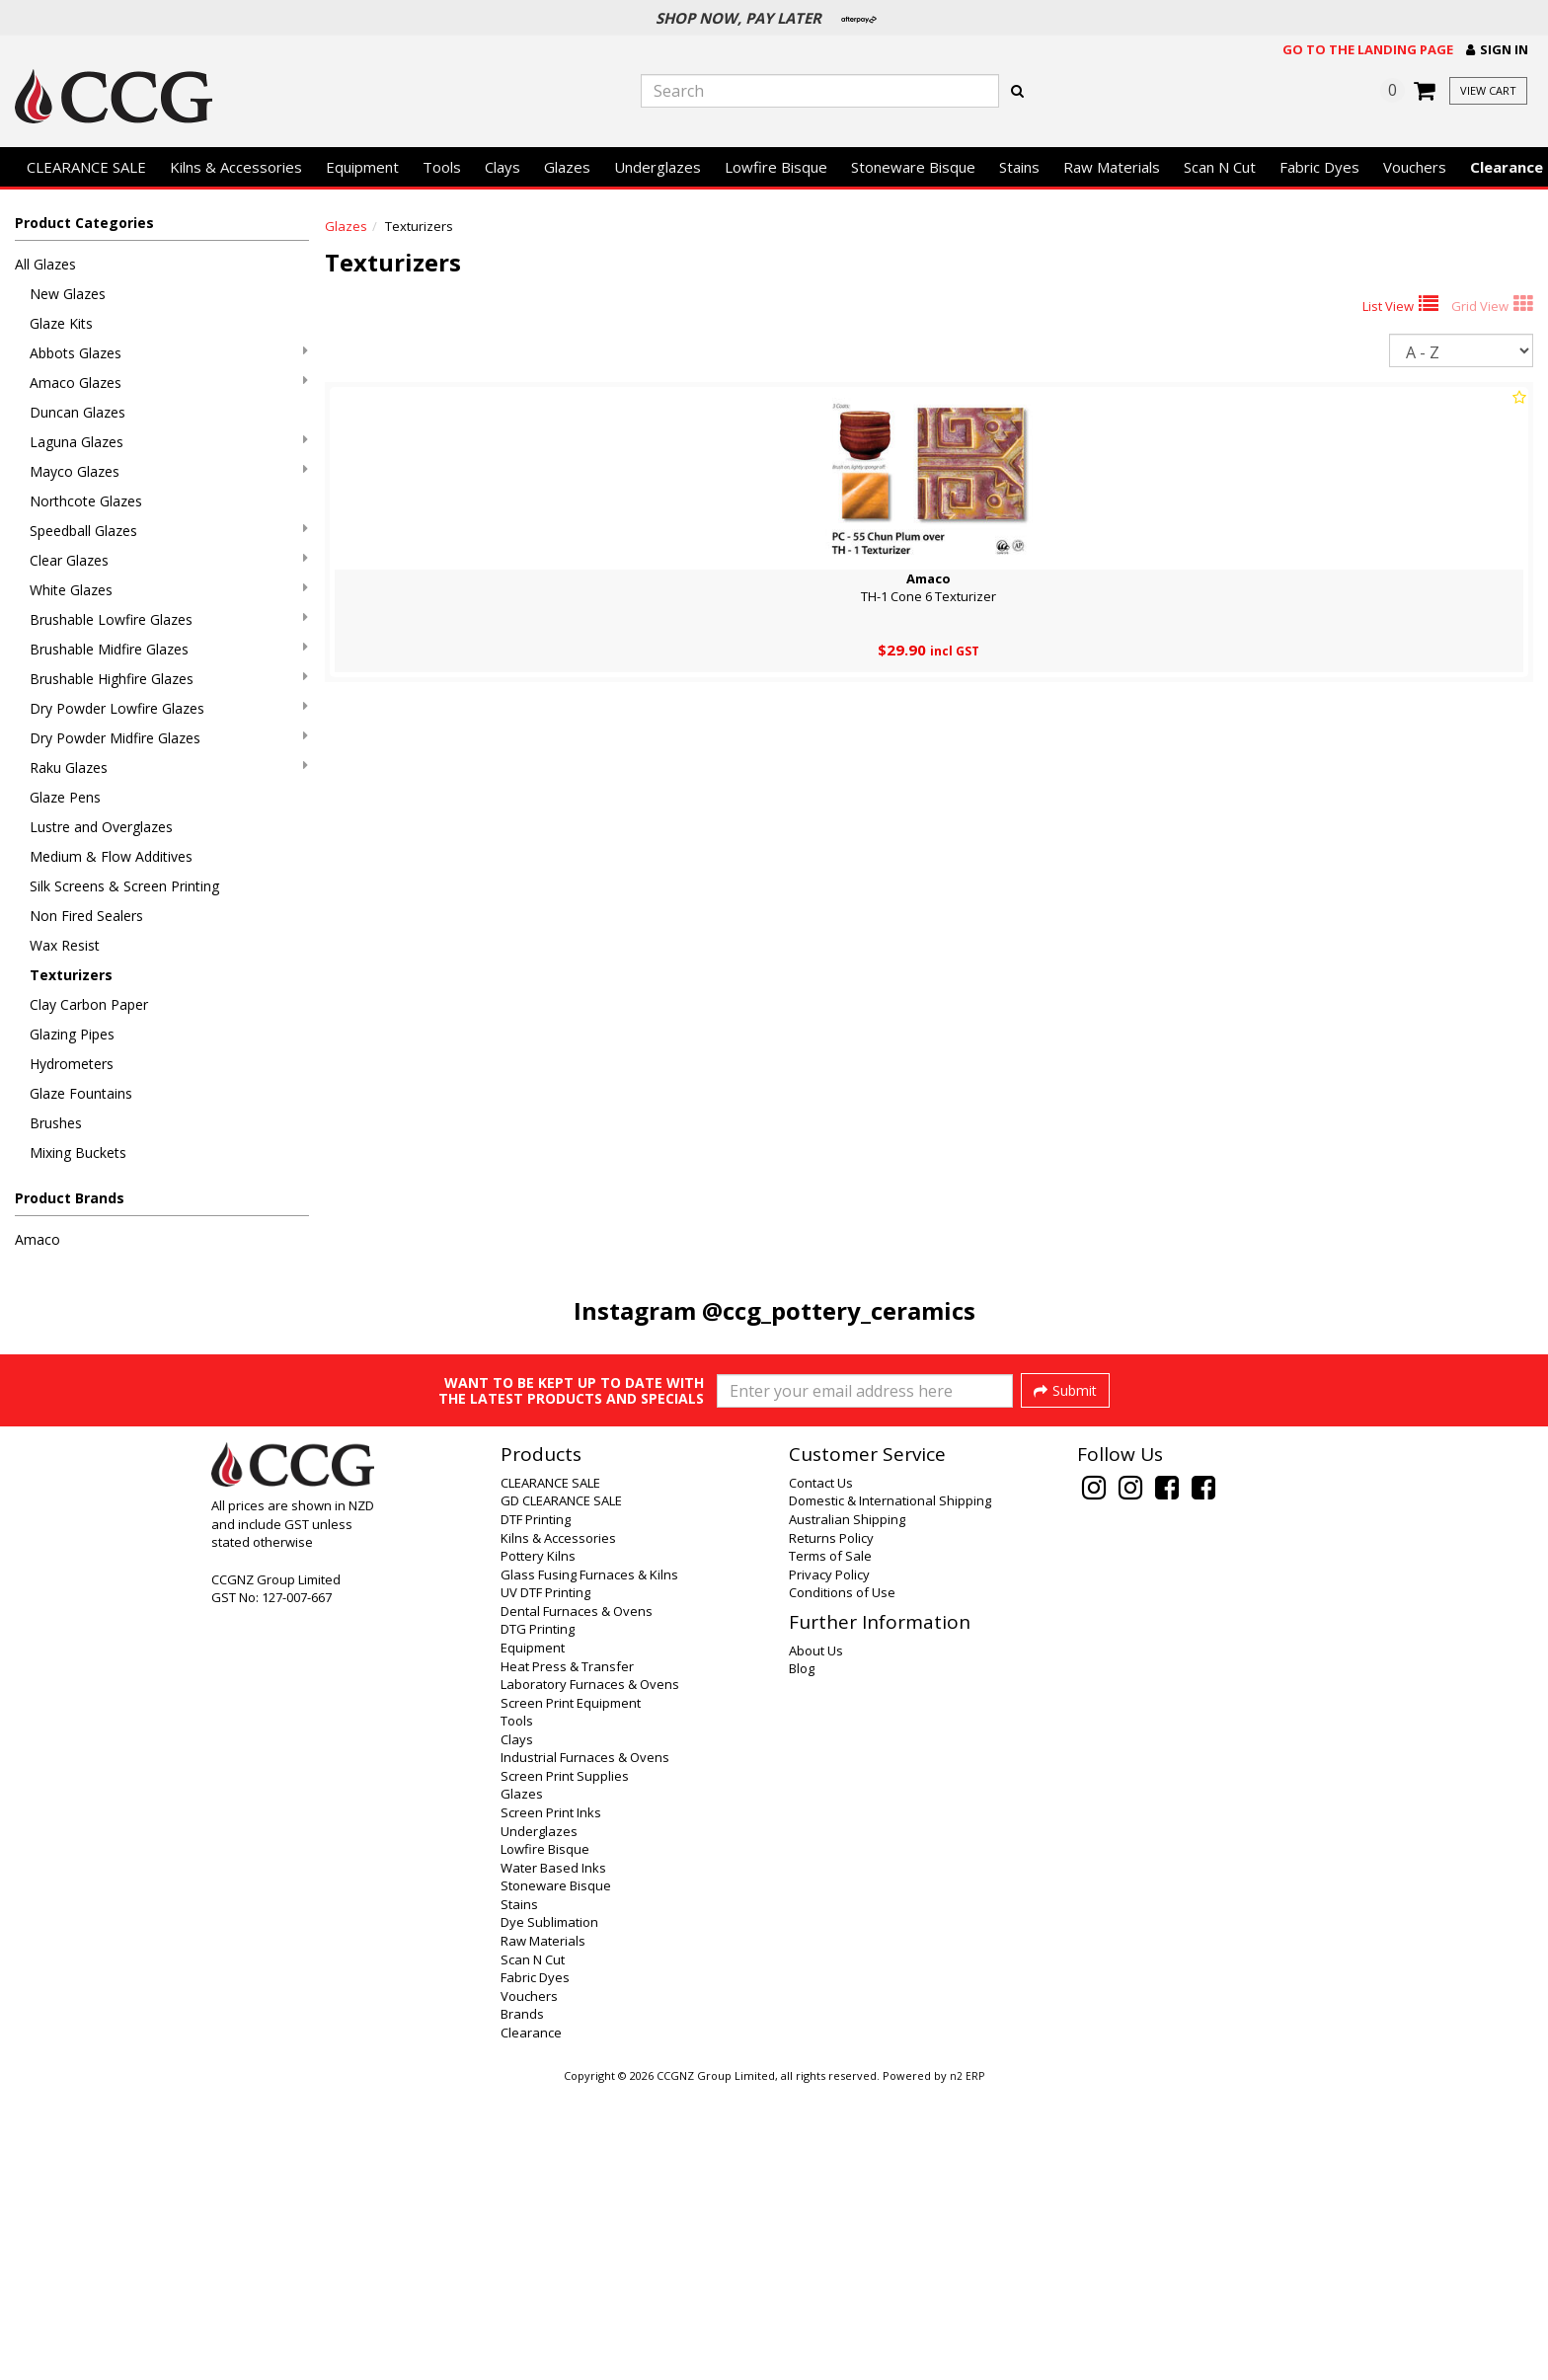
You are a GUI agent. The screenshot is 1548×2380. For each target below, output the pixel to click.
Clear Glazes (169, 560)
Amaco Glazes (169, 382)
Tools (442, 167)
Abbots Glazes (169, 353)
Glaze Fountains (81, 1093)
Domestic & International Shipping (890, 1791)
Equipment (362, 167)
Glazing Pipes (72, 1034)
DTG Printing (538, 1919)
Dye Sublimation (549, 2212)
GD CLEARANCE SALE (561, 1791)
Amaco (37, 1239)
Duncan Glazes (77, 412)
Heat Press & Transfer (567, 1956)
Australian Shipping (847, 1809)
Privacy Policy (829, 1865)
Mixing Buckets (78, 1152)
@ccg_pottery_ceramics (838, 1310)
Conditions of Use (842, 1882)
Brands (522, 2304)
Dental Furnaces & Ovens (577, 1901)
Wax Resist (65, 945)
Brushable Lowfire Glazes (169, 619)
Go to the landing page (1367, 49)
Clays (502, 167)
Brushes (56, 1122)
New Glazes (68, 293)
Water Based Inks (553, 2158)
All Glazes (45, 264)
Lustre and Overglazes (101, 826)
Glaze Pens (65, 797)
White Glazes (169, 589)
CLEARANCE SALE (86, 167)
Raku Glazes (169, 767)
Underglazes (657, 167)
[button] (1497, 49)
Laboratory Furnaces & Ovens (590, 1974)
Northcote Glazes (86, 501)
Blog (801, 1958)
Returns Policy (831, 1828)
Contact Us (821, 1773)
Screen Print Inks (551, 2102)
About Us (816, 1941)
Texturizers (71, 974)
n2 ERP (967, 2366)
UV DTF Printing (545, 1882)
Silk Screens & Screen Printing (124, 886)
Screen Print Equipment (571, 1993)
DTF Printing (536, 1809)
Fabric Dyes (1319, 167)
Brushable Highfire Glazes (169, 678)
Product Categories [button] (84, 222)
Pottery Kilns (538, 1846)
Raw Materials (1111, 167)
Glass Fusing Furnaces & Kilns (589, 1865)
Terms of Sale (830, 1846)
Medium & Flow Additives (111, 856)
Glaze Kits (61, 323)
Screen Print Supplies (565, 2066)
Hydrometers (72, 1063)
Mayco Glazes (169, 471)
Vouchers (1414, 167)
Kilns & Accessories (236, 167)
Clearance (531, 2323)
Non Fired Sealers (86, 915)
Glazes (567, 167)
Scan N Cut (1220, 167)
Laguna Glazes (169, 441)
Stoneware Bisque (913, 167)
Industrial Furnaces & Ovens (585, 2047)
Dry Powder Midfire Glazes (169, 738)
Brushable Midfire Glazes (169, 649)
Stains (1019, 167)
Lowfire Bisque (776, 167)
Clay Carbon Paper (89, 1004)
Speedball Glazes (169, 530)
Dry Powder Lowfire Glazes (169, 708)
